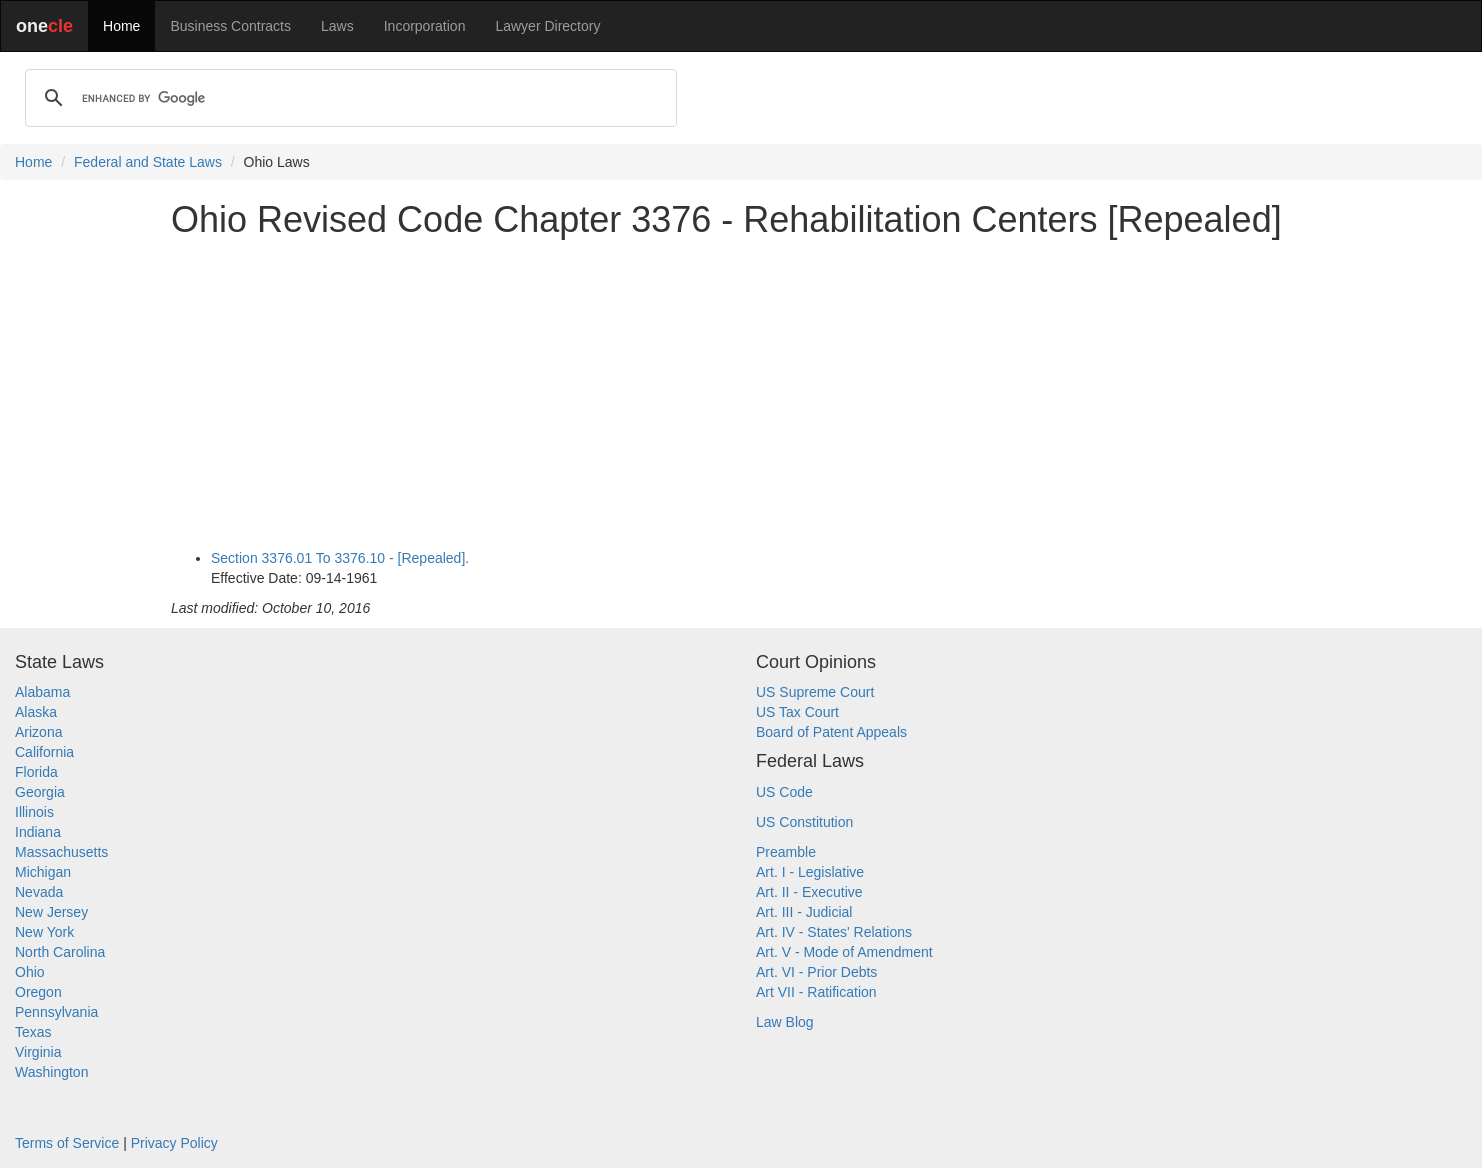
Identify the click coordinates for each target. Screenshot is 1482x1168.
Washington (51, 1072)
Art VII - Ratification (816, 992)
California (44, 752)
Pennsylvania (56, 1012)
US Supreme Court (815, 692)
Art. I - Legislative (810, 872)
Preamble (786, 852)
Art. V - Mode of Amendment (844, 952)
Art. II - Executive (809, 892)
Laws (337, 26)
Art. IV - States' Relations (834, 932)
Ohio (30, 972)
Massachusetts (61, 852)
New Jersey (51, 912)
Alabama (42, 692)
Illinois (34, 812)
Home (121, 26)
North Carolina (60, 952)
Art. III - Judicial (804, 912)
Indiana (38, 832)
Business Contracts (230, 26)
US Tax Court (797, 712)
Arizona (38, 732)
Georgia (40, 792)
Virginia (38, 1052)
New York (44, 932)
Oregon (38, 992)
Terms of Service (67, 1143)
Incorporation (425, 26)
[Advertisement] (741, 394)
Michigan (43, 872)
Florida (36, 772)
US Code (784, 792)
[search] (348, 98)
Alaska (36, 712)
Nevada (39, 892)
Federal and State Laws (148, 162)
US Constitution (804, 822)
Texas (33, 1032)
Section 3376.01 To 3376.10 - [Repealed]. (340, 558)
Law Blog (785, 1022)
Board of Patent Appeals (831, 732)
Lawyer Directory (547, 26)
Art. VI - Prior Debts (816, 972)
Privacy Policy (174, 1143)
